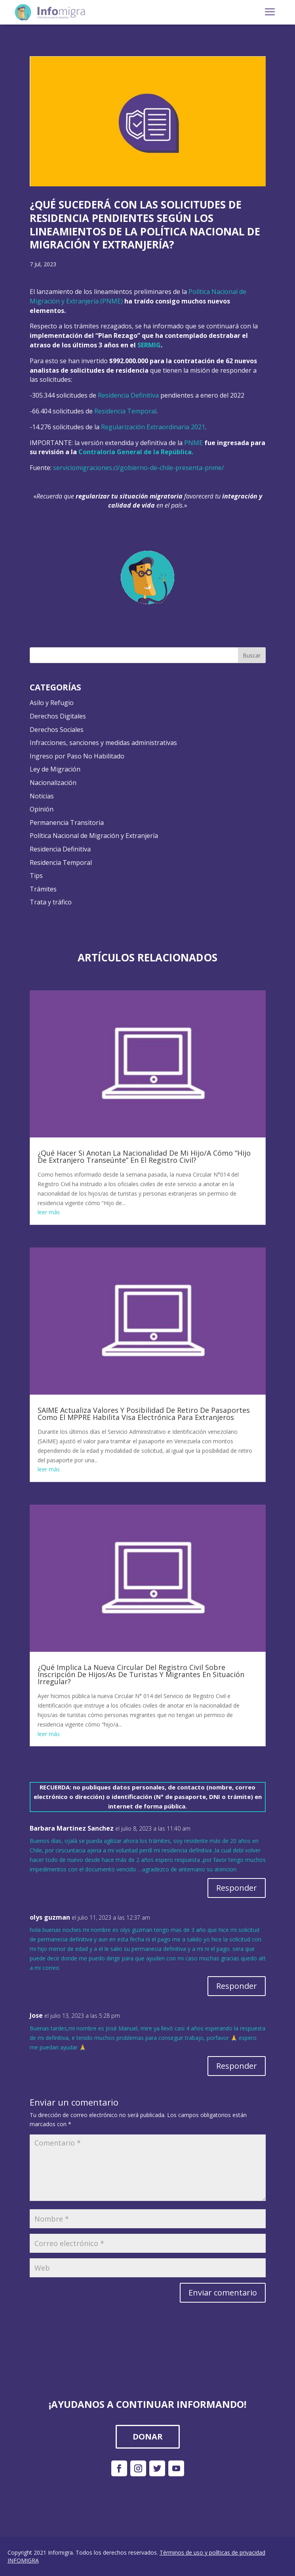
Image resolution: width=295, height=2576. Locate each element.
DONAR (148, 2436)
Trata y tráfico (51, 902)
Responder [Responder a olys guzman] (236, 1986)
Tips (36, 875)
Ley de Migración (55, 769)
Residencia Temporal (125, 411)
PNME (193, 442)
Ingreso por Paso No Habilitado (77, 756)
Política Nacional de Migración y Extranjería (94, 835)
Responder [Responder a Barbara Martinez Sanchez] (236, 1887)
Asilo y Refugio (52, 702)
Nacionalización (53, 782)
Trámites (43, 889)
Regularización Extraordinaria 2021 (153, 427)
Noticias (42, 796)
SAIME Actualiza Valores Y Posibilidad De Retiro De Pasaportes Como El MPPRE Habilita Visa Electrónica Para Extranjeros (144, 1413)
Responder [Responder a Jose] (236, 2065)
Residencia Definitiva (128, 395)
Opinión (41, 809)
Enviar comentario (222, 2292)
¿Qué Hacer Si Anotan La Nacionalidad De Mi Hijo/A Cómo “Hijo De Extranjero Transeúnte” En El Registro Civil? (144, 1156)
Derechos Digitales (58, 716)
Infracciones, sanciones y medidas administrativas (103, 742)
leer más (49, 1212)
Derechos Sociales (57, 729)
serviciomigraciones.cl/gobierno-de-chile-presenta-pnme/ (138, 467)
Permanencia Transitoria (67, 822)
